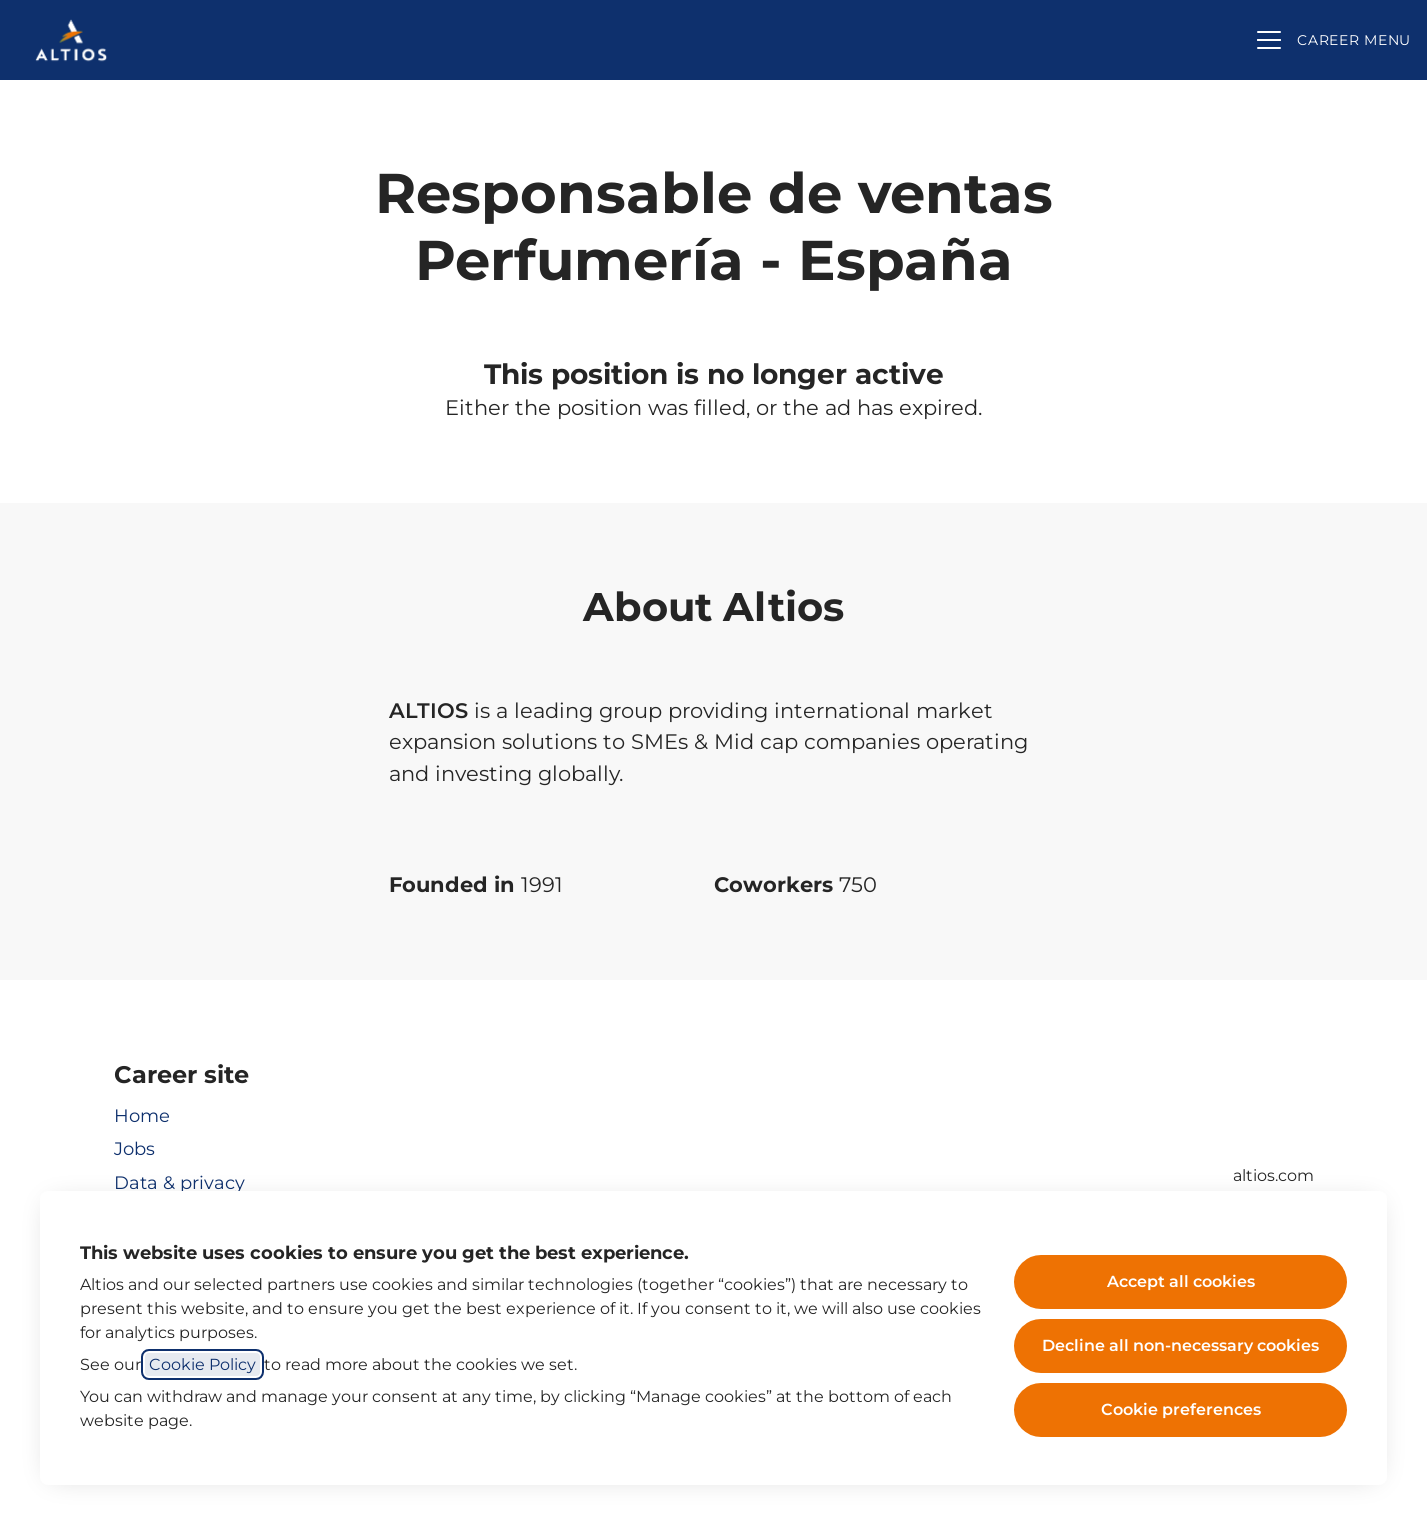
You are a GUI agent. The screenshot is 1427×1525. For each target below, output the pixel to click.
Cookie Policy (202, 1364)
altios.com (1273, 1175)
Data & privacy (179, 1183)
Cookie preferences (1181, 1409)
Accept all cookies (1181, 1281)
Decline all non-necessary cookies (1180, 1345)
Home (142, 1116)
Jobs (134, 1149)
